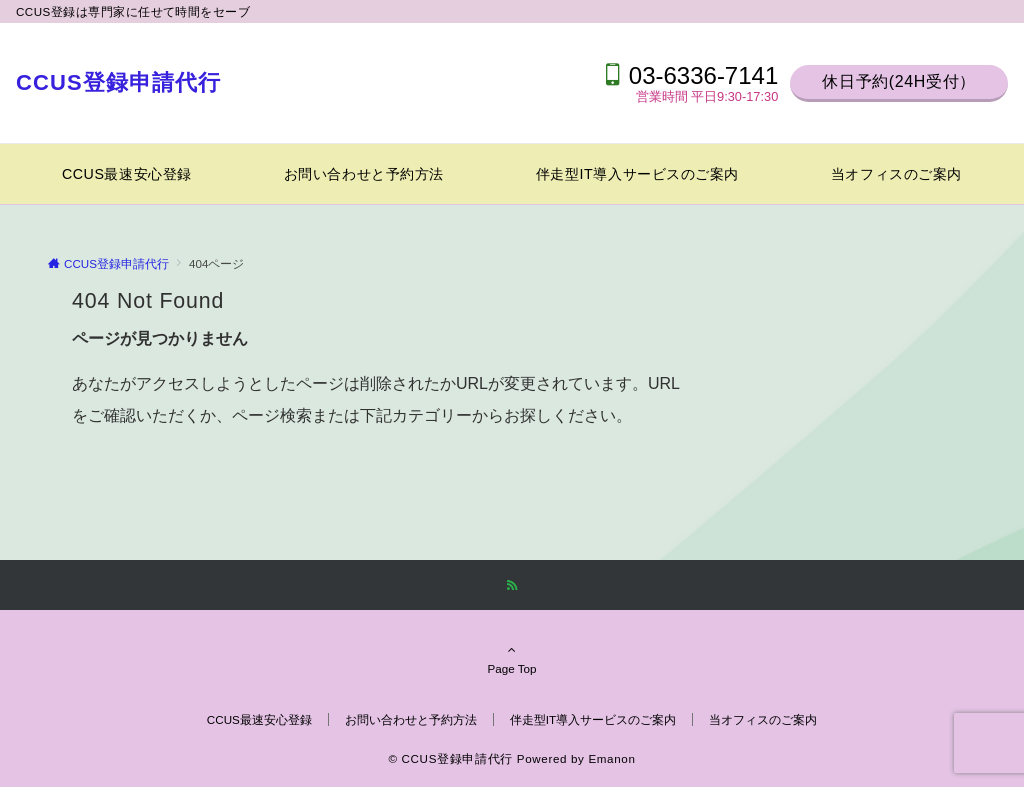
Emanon (611, 758)
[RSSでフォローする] (512, 585)
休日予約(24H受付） (899, 81)
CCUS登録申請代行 (118, 82)
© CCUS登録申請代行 (450, 758)
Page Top (512, 659)
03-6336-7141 (703, 75)
